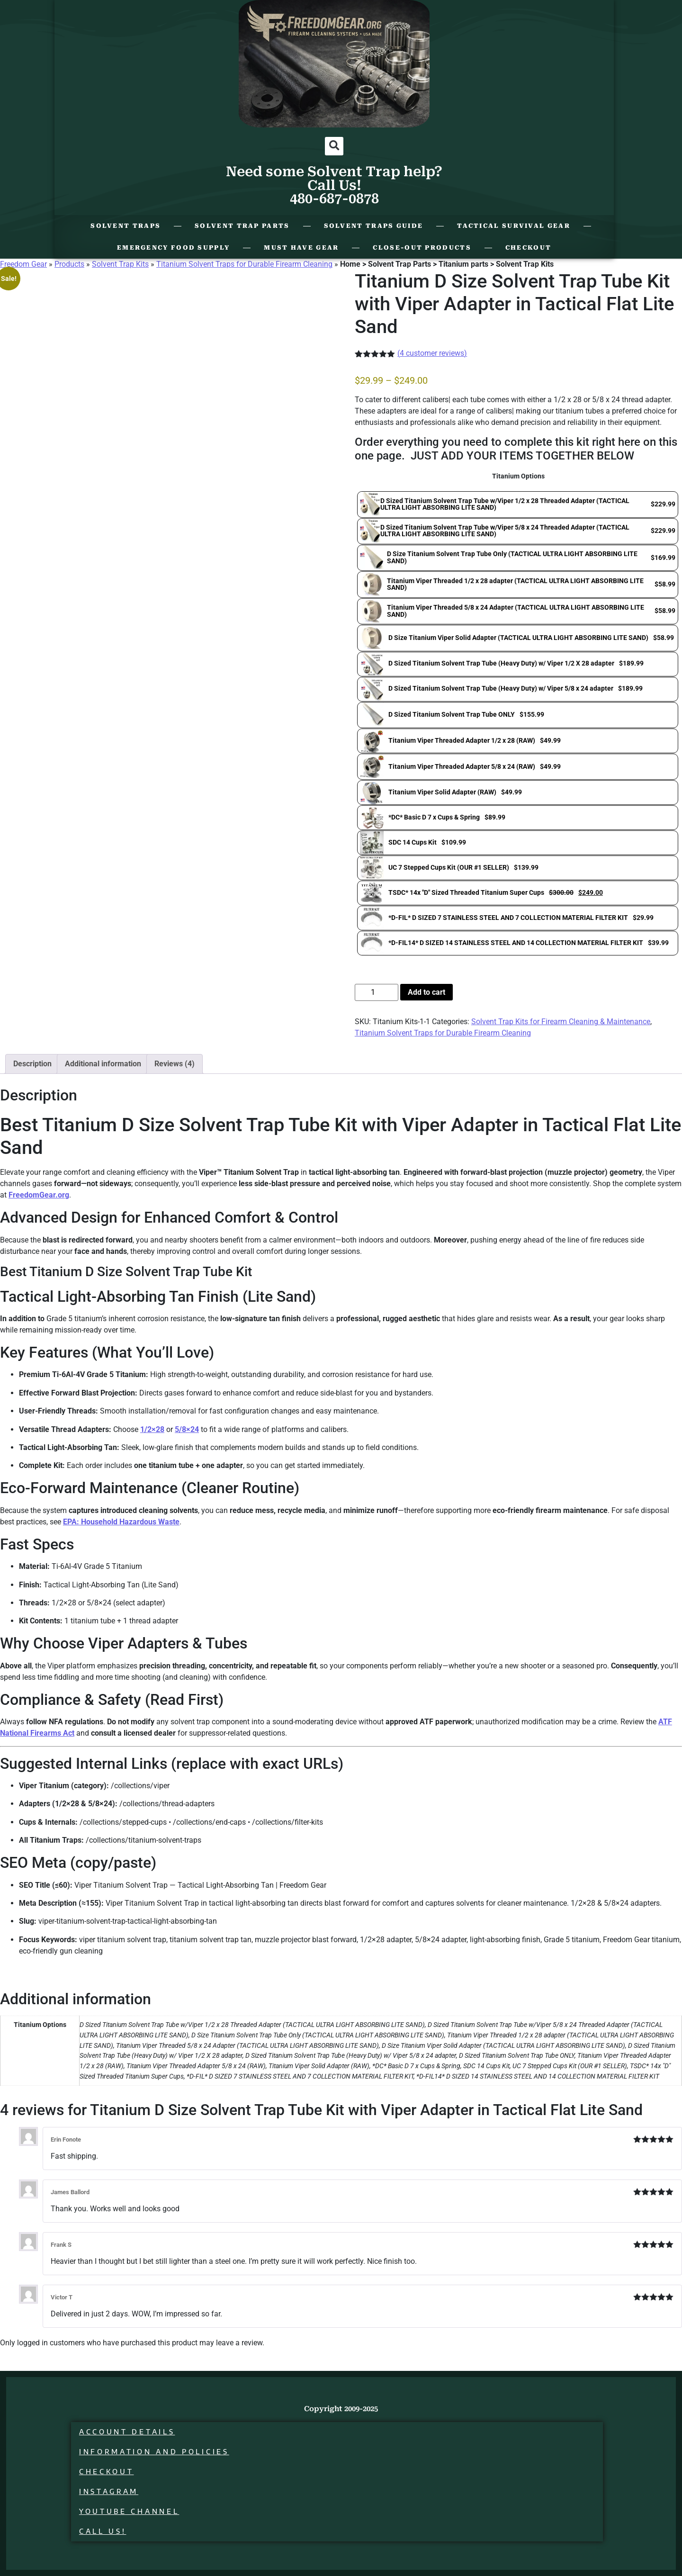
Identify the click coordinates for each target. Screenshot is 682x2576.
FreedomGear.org (39, 1194)
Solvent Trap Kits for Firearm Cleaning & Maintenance (560, 1021)
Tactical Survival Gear (513, 225)
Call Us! (102, 2531)
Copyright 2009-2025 (341, 2409)
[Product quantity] (376, 992)
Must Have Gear (301, 247)
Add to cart (426, 992)
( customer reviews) (432, 353)
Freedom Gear (23, 264)
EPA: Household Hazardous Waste (121, 1521)
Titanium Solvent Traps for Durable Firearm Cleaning (244, 264)
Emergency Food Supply (173, 247)
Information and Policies (154, 2452)
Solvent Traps (125, 225)
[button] (334, 146)
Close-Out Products (422, 247)
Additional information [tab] (103, 1063)
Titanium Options (518, 476)
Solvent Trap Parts (242, 225)
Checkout (528, 247)
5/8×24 (187, 1429)
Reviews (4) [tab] (174, 1063)
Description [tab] (32, 1063)
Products (69, 264)
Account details (127, 2432)
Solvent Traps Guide (373, 225)
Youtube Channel (129, 2511)
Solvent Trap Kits (120, 264)
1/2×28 (152, 1429)
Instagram (108, 2491)
